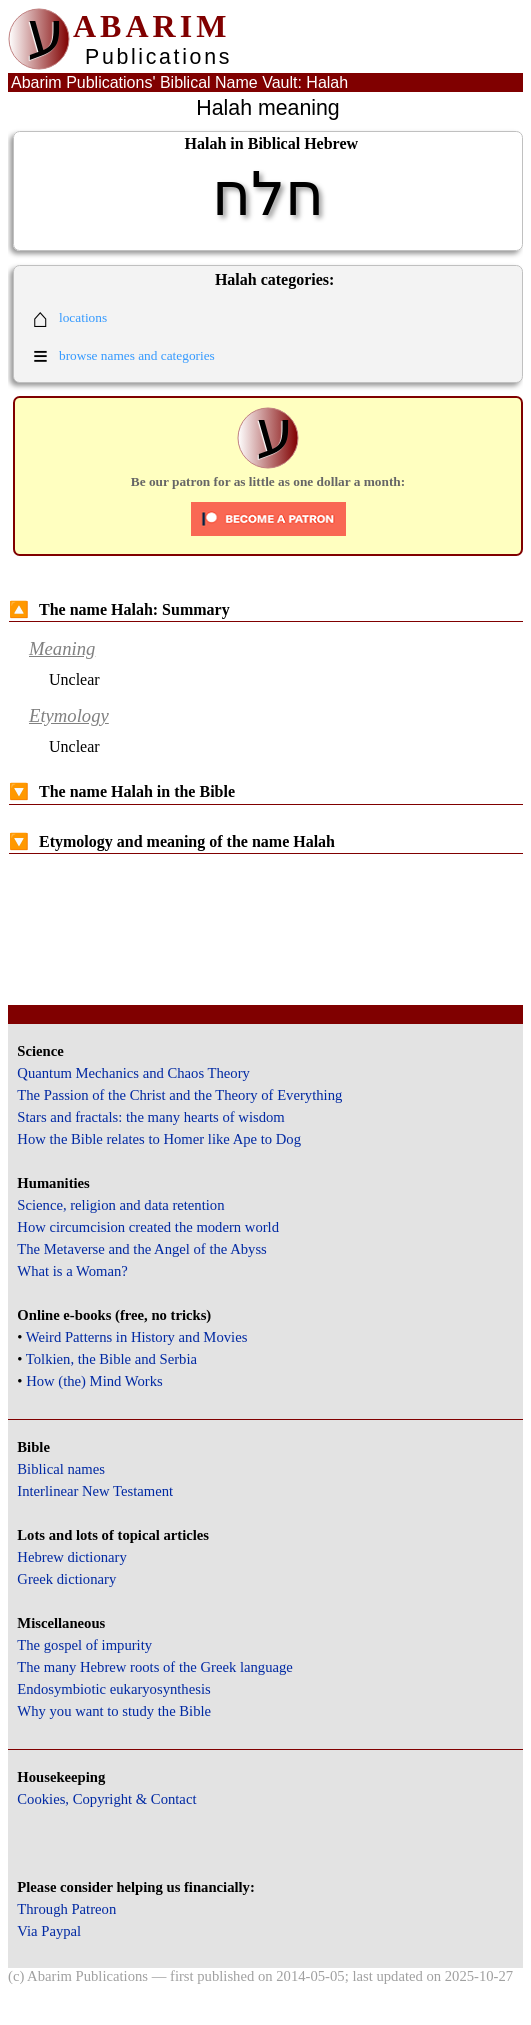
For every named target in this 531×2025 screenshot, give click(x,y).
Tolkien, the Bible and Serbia (111, 1359)
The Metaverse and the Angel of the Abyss (142, 1249)
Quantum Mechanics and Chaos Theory (133, 1073)
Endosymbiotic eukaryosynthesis (113, 1689)
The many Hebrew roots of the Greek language (155, 1667)
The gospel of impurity (84, 1645)
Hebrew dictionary (71, 1557)
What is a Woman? (72, 1271)
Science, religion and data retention (120, 1205)
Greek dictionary (66, 1579)
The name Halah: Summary (119, 609)
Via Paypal (49, 1931)
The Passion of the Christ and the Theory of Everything (179, 1095)
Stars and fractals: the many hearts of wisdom (150, 1117)
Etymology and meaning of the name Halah (172, 841)
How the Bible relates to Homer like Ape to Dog (159, 1139)
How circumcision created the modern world (148, 1227)
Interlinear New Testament (95, 1491)
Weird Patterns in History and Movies (136, 1337)
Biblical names (61, 1469)
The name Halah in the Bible (122, 791)
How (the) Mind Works (94, 1381)
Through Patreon (66, 1909)
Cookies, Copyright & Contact (106, 1799)
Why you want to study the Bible (114, 1711)
